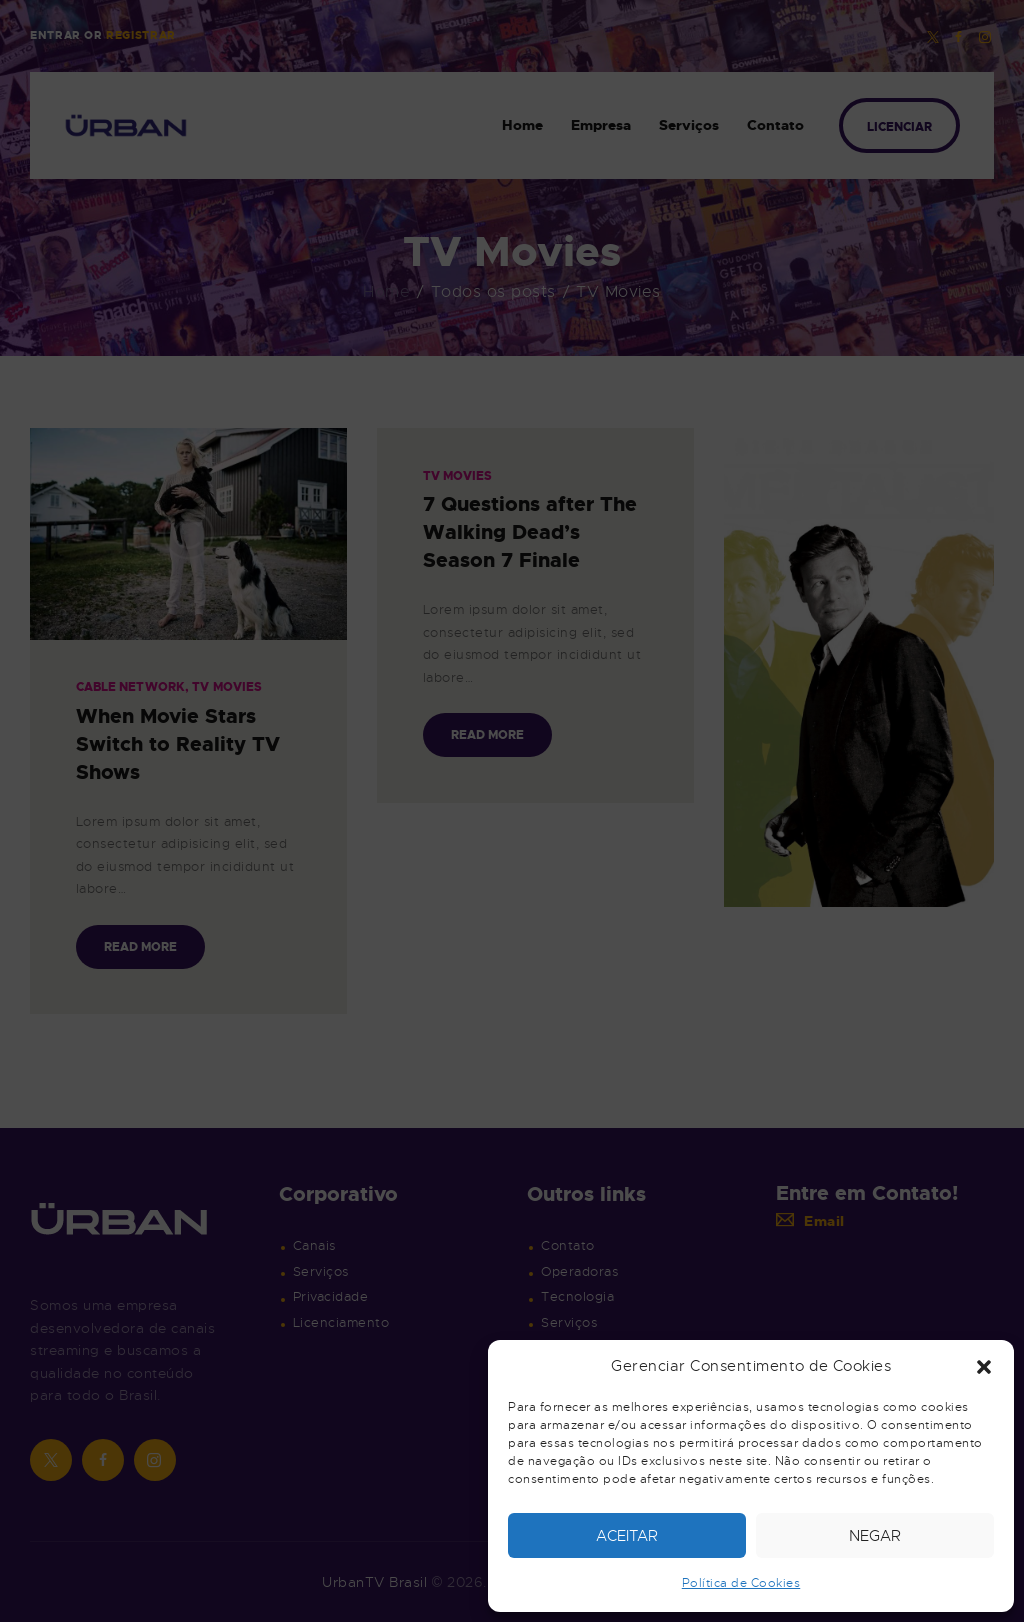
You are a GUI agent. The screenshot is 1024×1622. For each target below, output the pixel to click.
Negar (875, 1536)
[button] (984, 1367)
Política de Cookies (741, 1583)
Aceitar (627, 1536)
